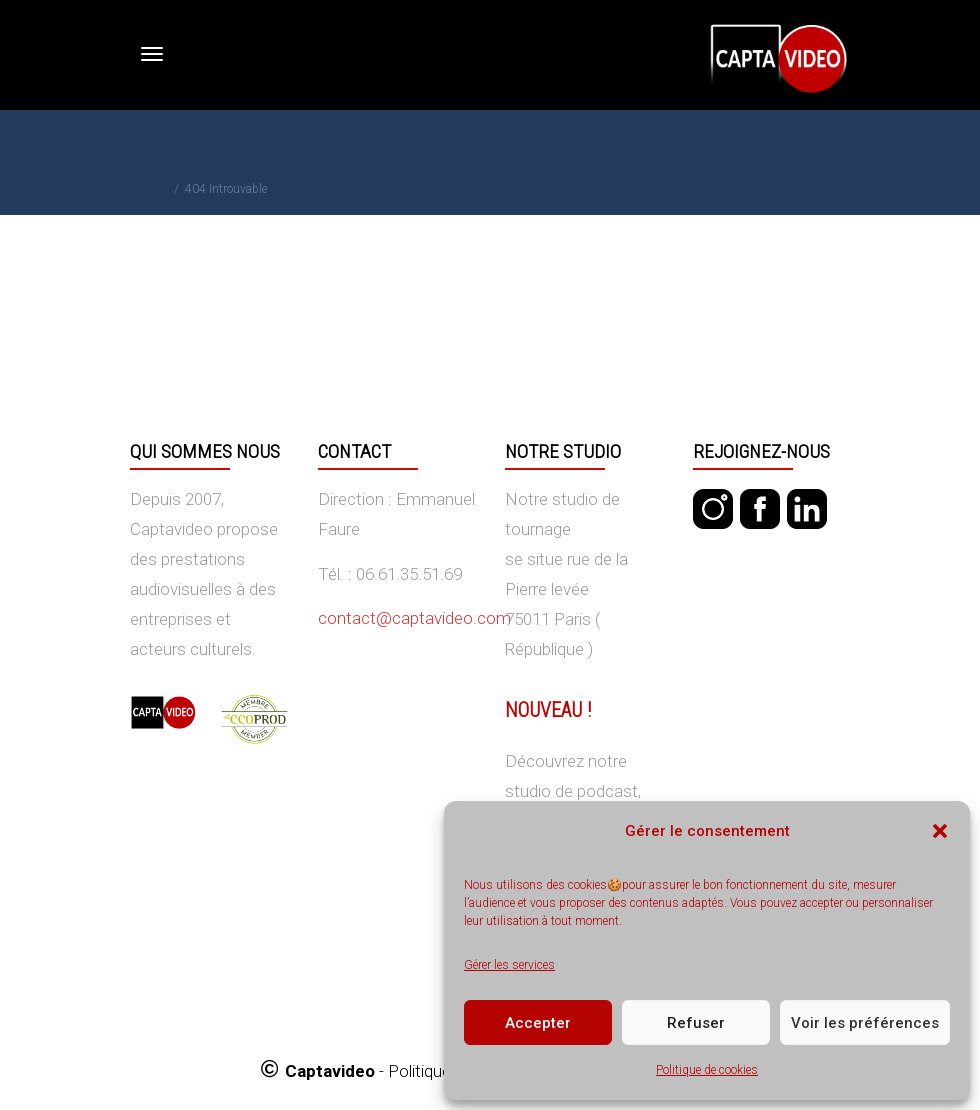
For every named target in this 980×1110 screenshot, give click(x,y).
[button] (940, 831)
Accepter (538, 1023)
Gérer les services (509, 965)
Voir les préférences (865, 1023)
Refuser (696, 1023)
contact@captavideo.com (414, 618)
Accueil (149, 189)
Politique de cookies (707, 1070)
